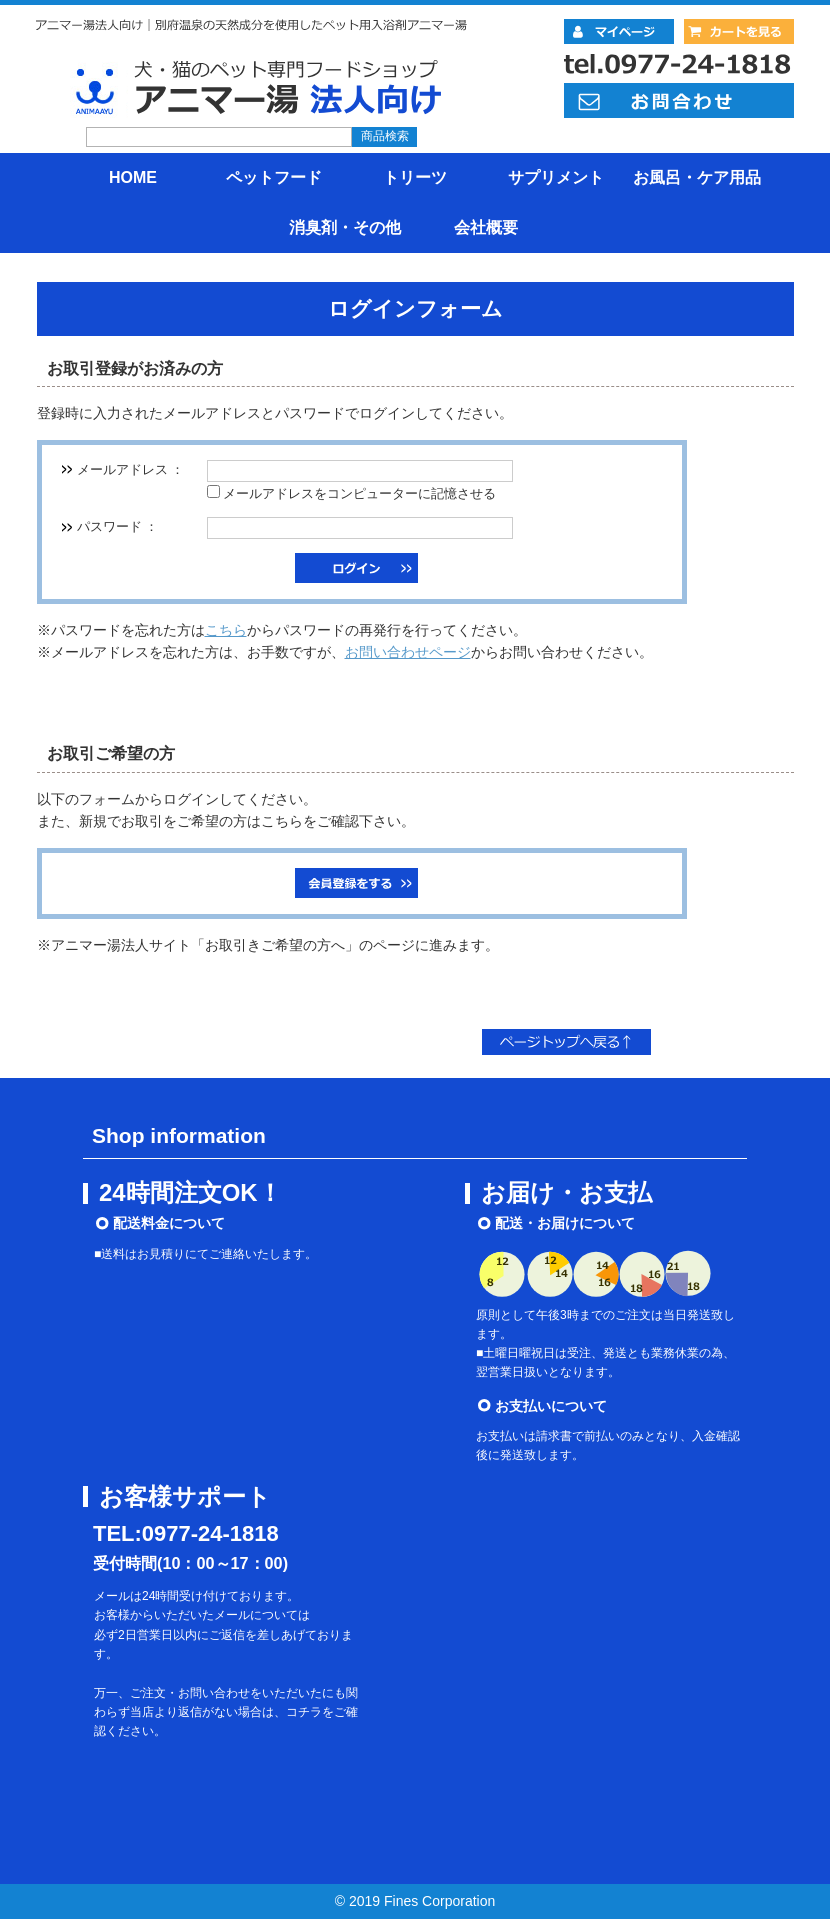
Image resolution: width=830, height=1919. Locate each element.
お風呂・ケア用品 (697, 177)
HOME (133, 177)
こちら (226, 630)
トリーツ (415, 177)
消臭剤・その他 (345, 227)
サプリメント (556, 177)
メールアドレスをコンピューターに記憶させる (359, 494)
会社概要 (486, 227)
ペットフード (274, 177)
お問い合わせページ (408, 652)
